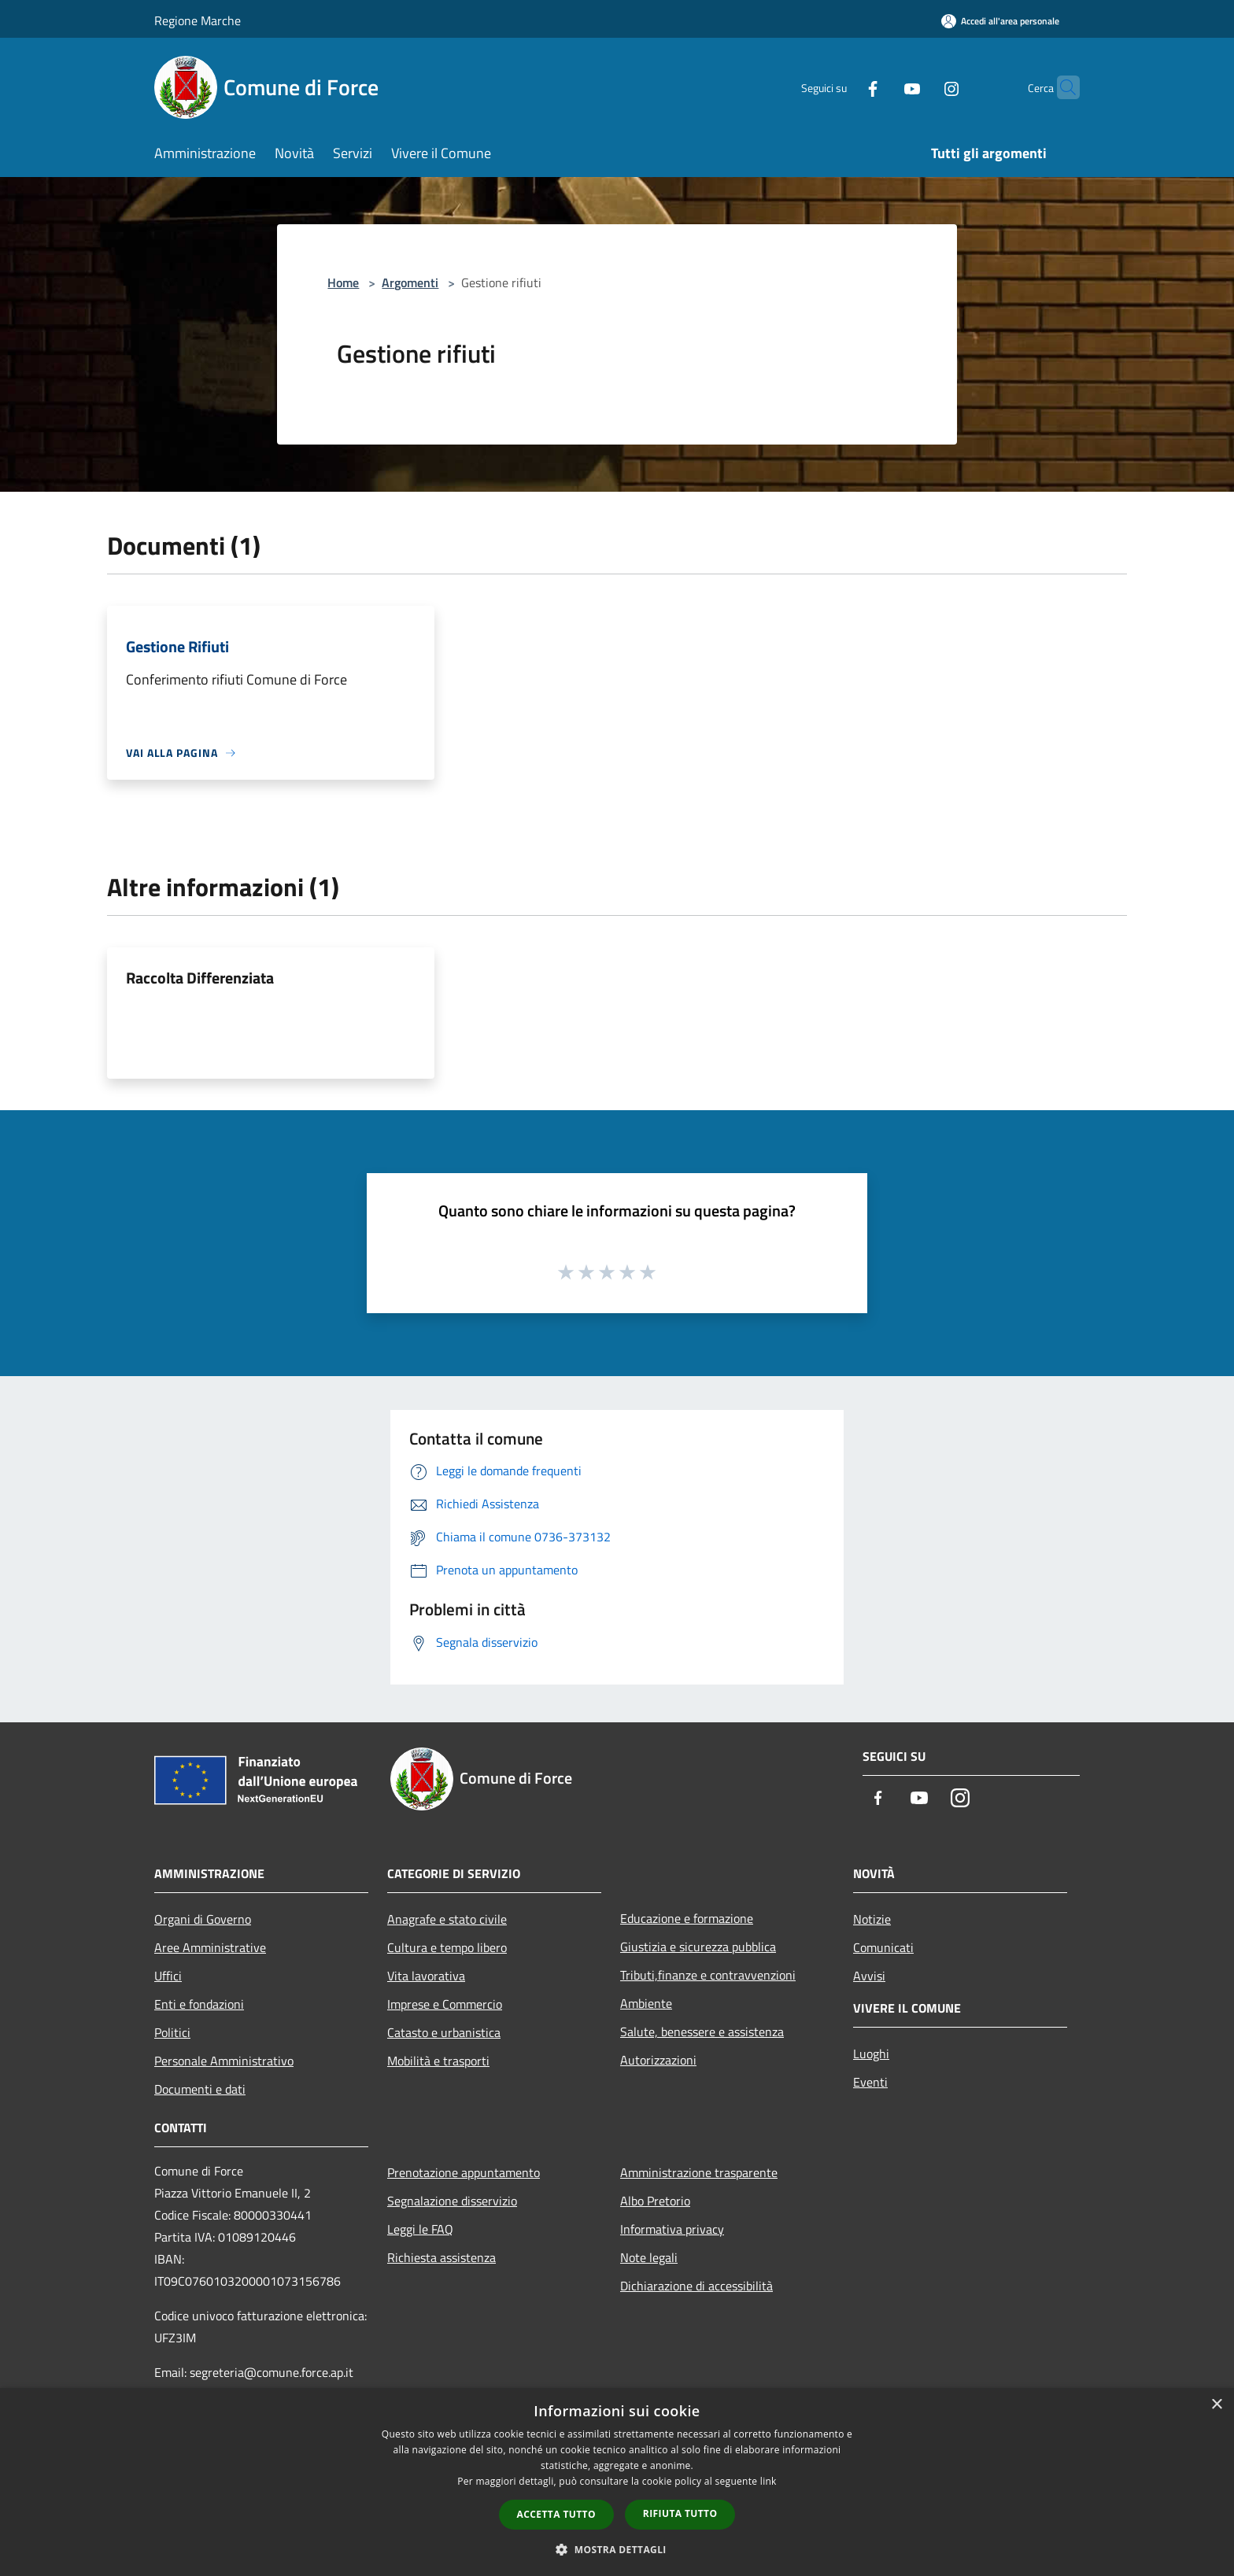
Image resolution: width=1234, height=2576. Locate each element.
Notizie (872, 1919)
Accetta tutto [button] (556, 2514)
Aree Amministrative (210, 1947)
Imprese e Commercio (444, 2004)
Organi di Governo (202, 1919)
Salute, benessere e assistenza (702, 2031)
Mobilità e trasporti (438, 2060)
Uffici (168, 1975)
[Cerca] (1061, 87)
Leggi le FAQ (420, 2229)
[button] (617, 2549)
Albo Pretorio (655, 2200)
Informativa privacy (672, 2229)
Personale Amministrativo (224, 2060)
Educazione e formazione (686, 1918)
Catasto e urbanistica (444, 2032)
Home (343, 282)
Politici (172, 2032)
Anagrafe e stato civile (447, 1919)
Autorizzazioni (658, 2059)
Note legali (649, 2257)
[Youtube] (881, 87)
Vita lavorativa (426, 1975)
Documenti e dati (200, 2089)
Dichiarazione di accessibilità (696, 2285)
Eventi (870, 2081)
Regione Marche (197, 20)
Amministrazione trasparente (699, 2172)
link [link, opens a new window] (768, 2481)
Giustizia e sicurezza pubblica (698, 1946)
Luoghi (871, 2053)
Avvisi (869, 1975)
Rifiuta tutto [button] (680, 2513)
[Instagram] (921, 87)
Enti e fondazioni (199, 2004)
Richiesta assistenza (441, 2257)
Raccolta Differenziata (200, 977)
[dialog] (617, 2482)
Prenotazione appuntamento (463, 2172)
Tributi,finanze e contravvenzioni (708, 1974)
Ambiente (646, 2003)
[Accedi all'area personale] (1000, 20)
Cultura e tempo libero (447, 1947)
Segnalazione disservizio (452, 2200)
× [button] (1216, 2405)
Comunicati (883, 1947)
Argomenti (410, 282)
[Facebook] (842, 87)
